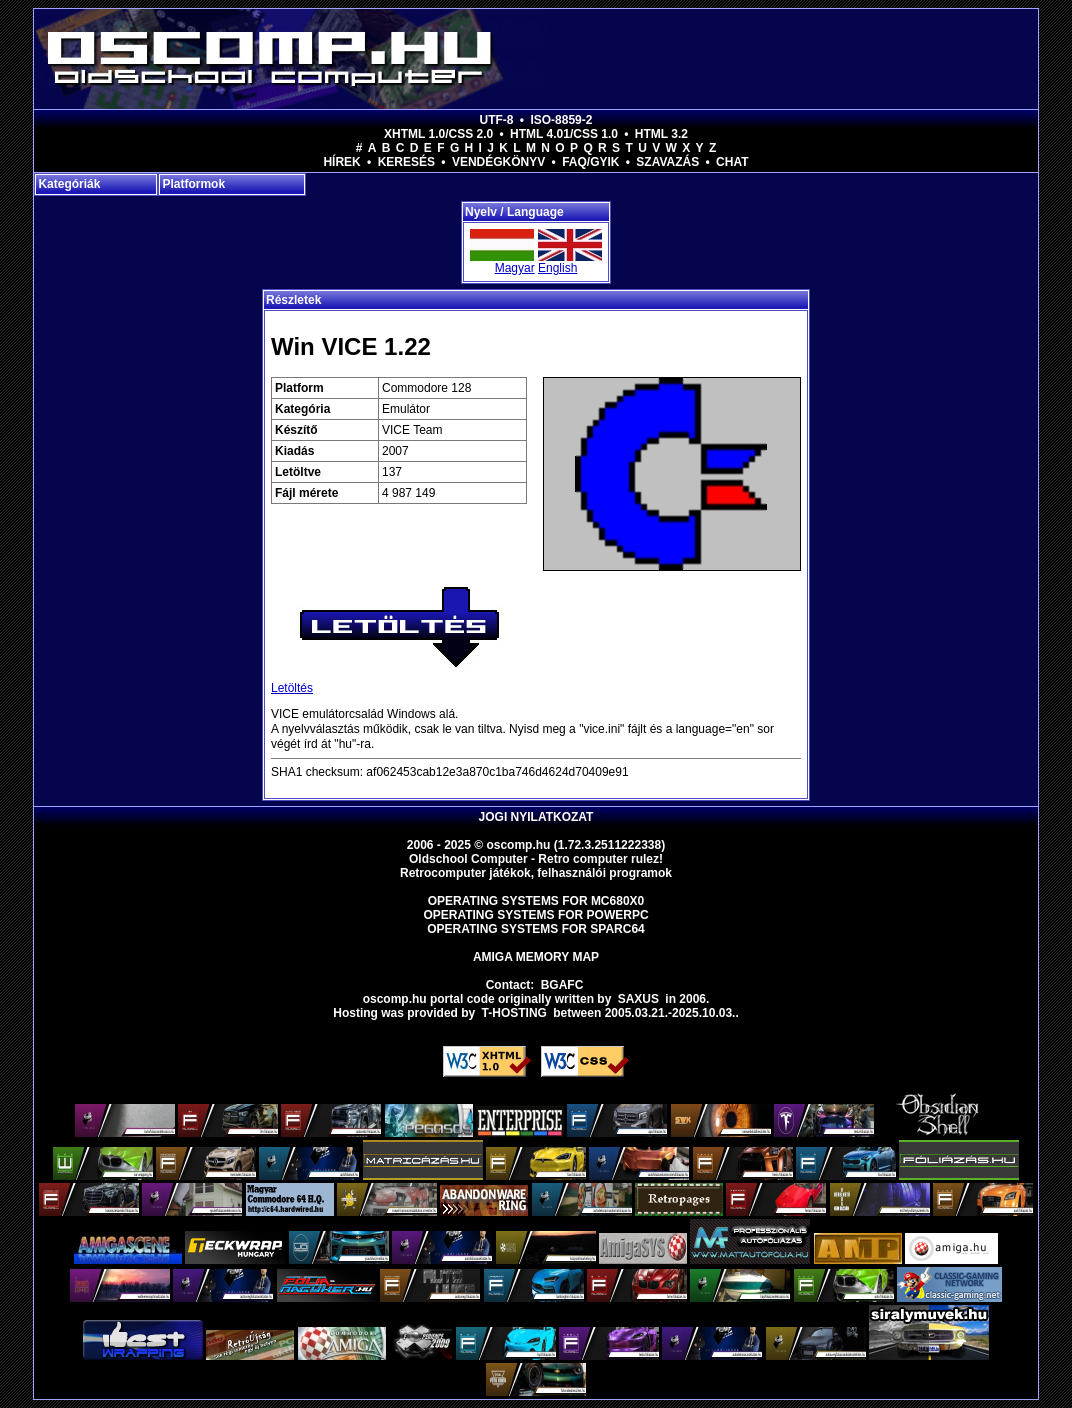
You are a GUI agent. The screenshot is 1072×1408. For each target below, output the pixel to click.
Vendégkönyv (498, 162)
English (557, 268)
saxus (638, 999)
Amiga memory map (536, 957)
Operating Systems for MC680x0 (536, 901)
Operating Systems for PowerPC (535, 915)
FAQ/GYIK (590, 162)
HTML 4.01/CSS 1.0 (564, 134)
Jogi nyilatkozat (536, 817)
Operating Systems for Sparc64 (536, 929)
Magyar (515, 268)
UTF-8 (497, 120)
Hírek (341, 162)
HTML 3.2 (661, 134)
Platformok (193, 184)
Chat (732, 162)
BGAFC (562, 985)
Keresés (406, 162)
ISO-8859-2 (561, 120)
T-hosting (514, 1013)
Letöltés (292, 688)
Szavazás (667, 162)
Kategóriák (69, 184)
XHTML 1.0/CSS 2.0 (438, 134)
